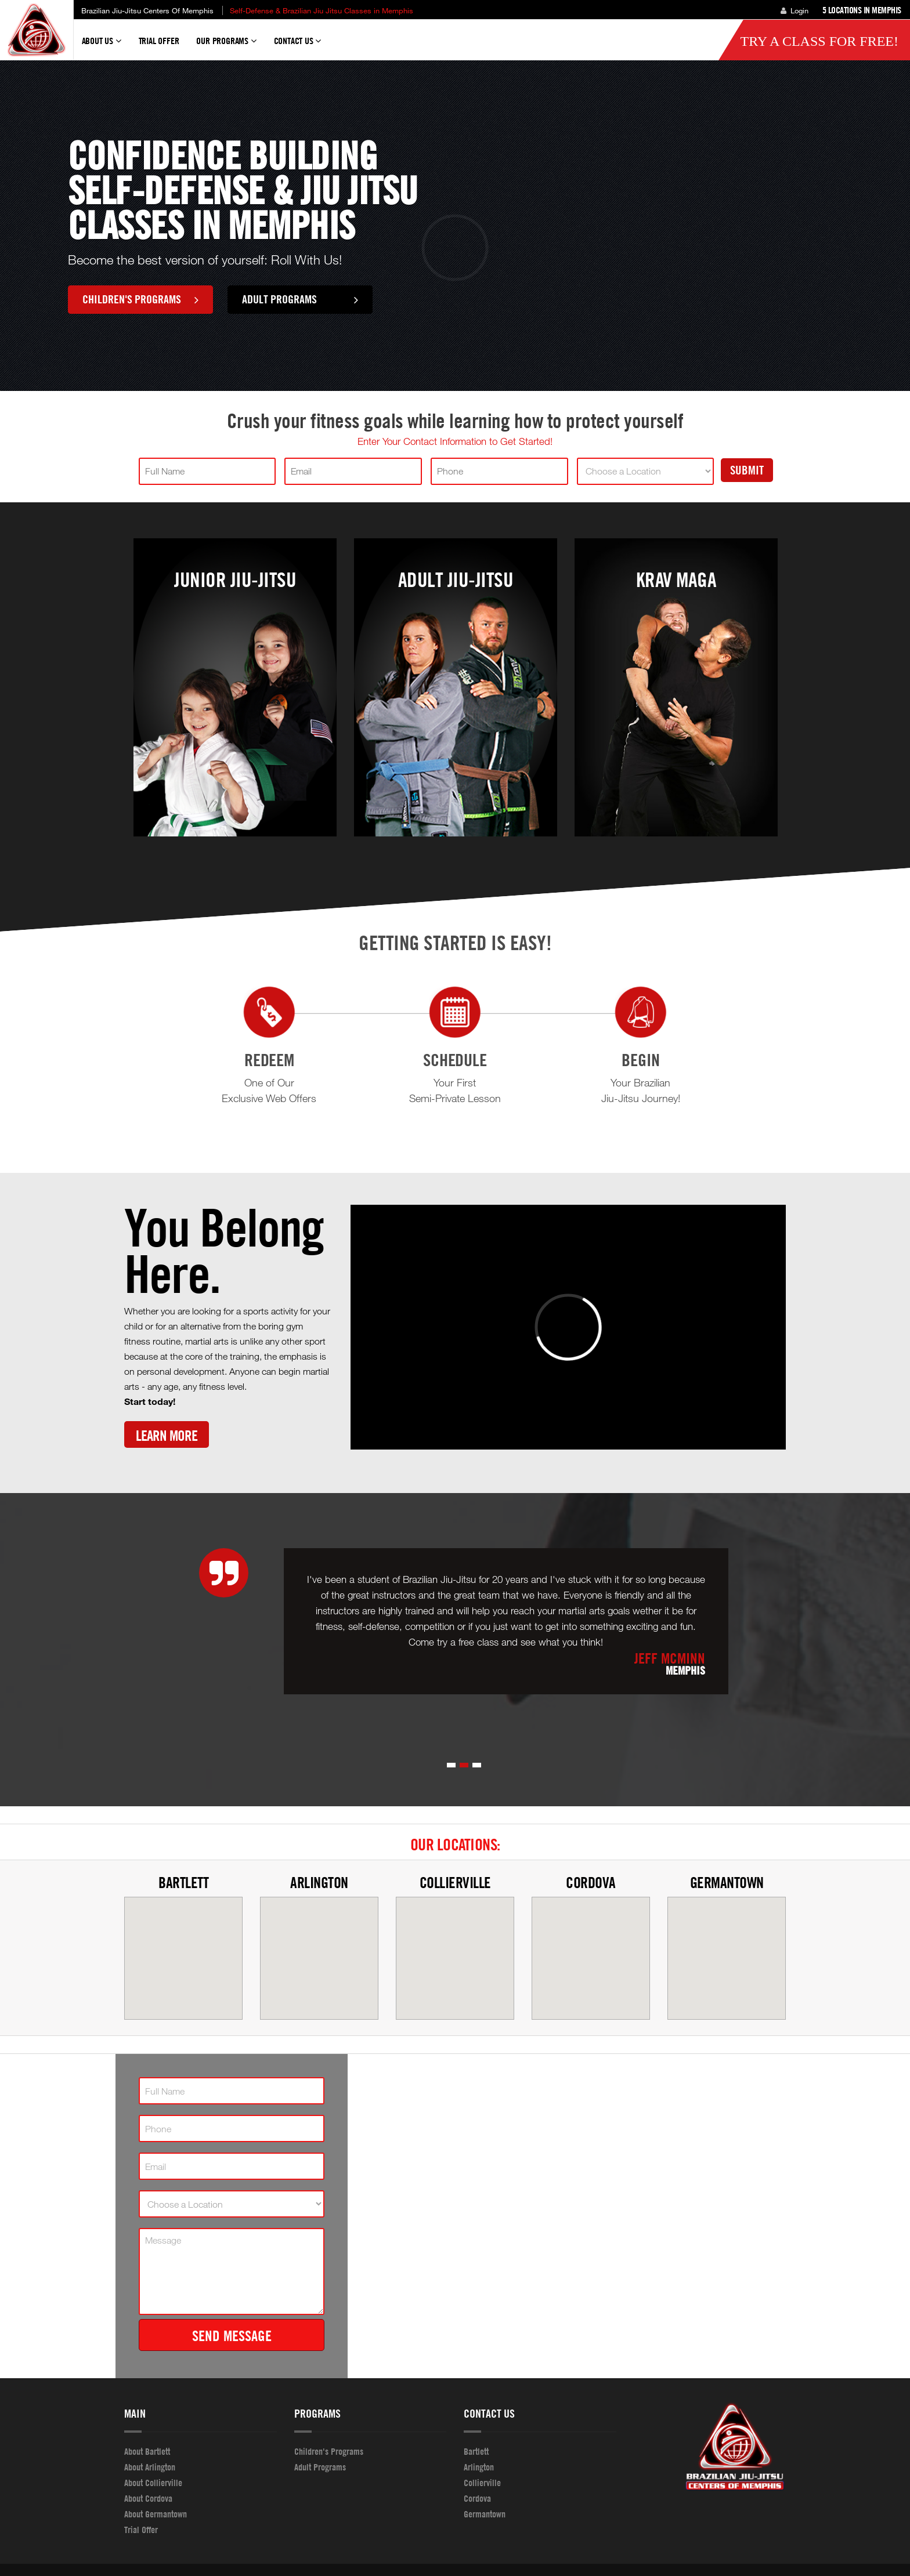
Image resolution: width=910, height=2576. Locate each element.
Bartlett (183, 1883)
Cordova (591, 1883)
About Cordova (148, 2498)
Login (794, 10)
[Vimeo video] (568, 1327)
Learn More (166, 1435)
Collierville (455, 1883)
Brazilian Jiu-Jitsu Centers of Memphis (147, 10)
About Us (101, 46)
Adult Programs (300, 298)
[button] (451, 1765)
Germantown (727, 1883)
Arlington (319, 1883)
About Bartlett (147, 2451)
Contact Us (298, 46)
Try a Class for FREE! (819, 41)
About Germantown (155, 2514)
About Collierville (153, 2482)
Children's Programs (140, 298)
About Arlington (149, 2467)
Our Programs (226, 46)
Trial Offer (159, 40)
